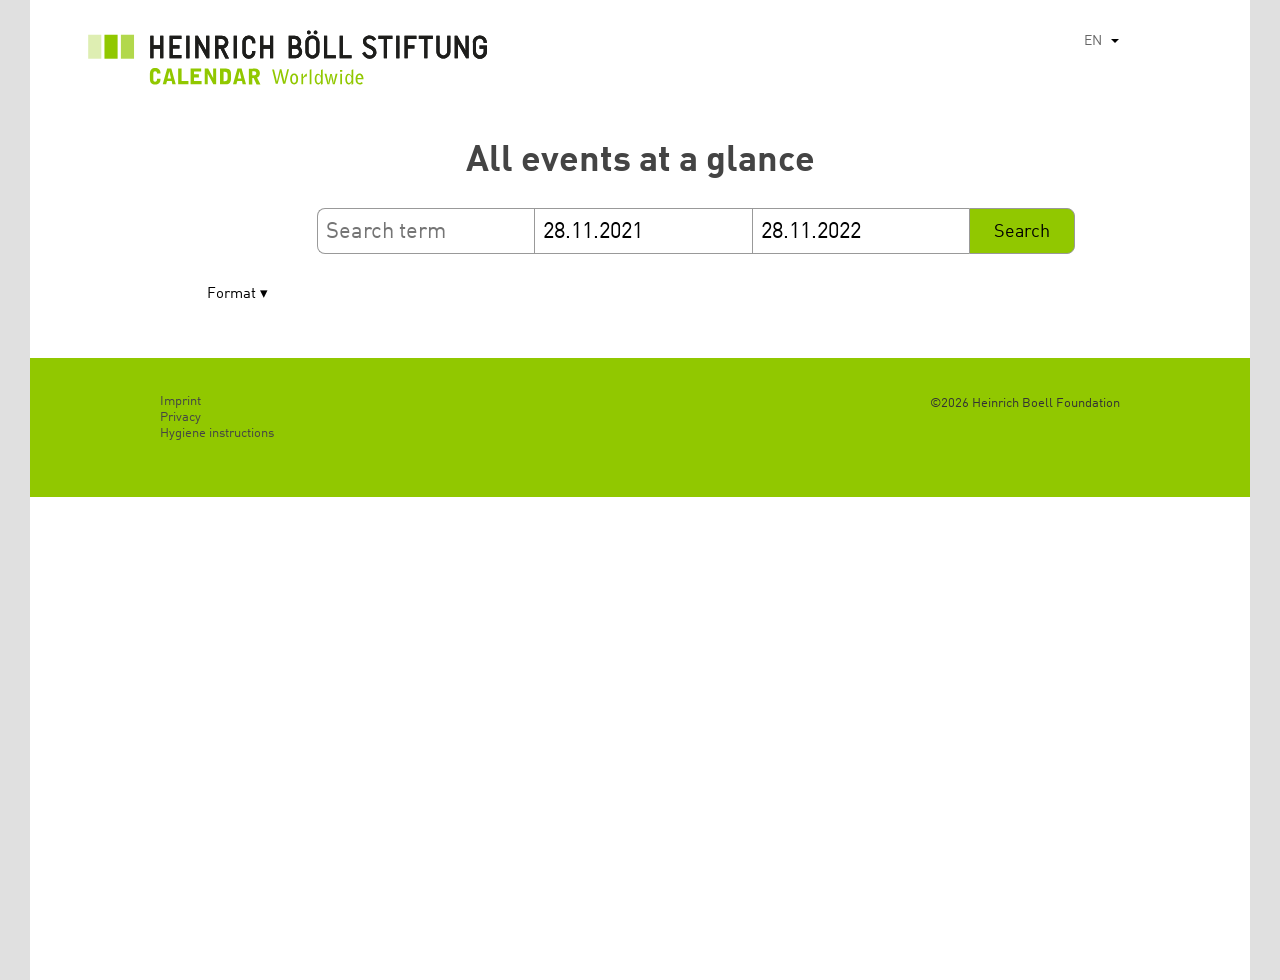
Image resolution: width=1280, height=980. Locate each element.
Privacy (180, 417)
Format (231, 294)
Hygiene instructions (217, 433)
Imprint (180, 401)
